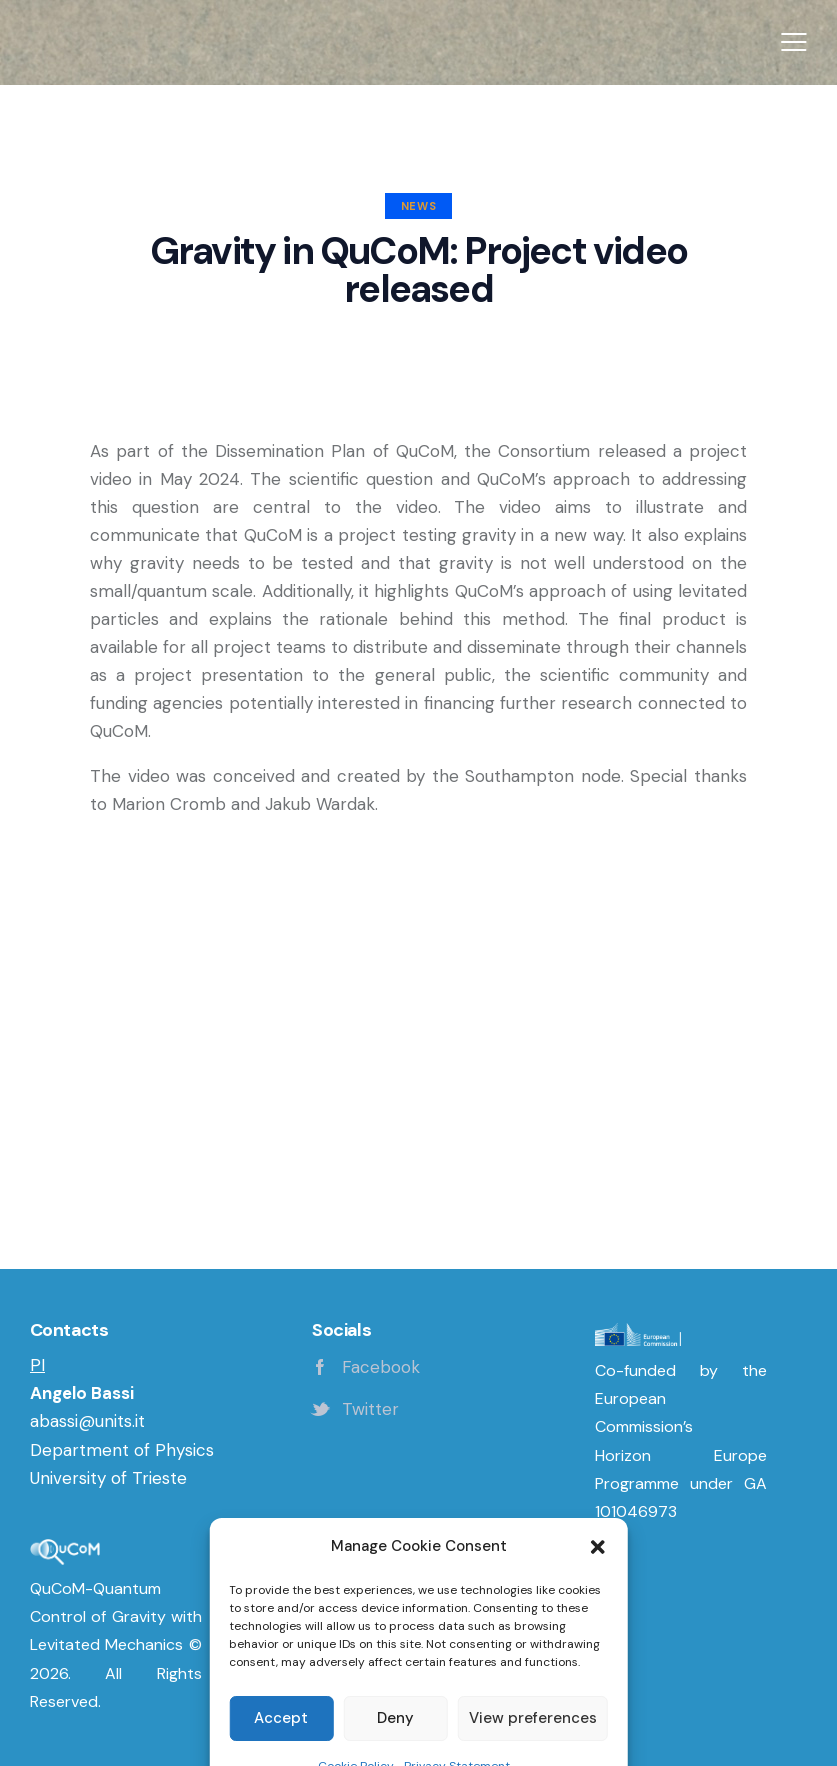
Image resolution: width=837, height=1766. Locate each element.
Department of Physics (122, 1450)
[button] (794, 43)
